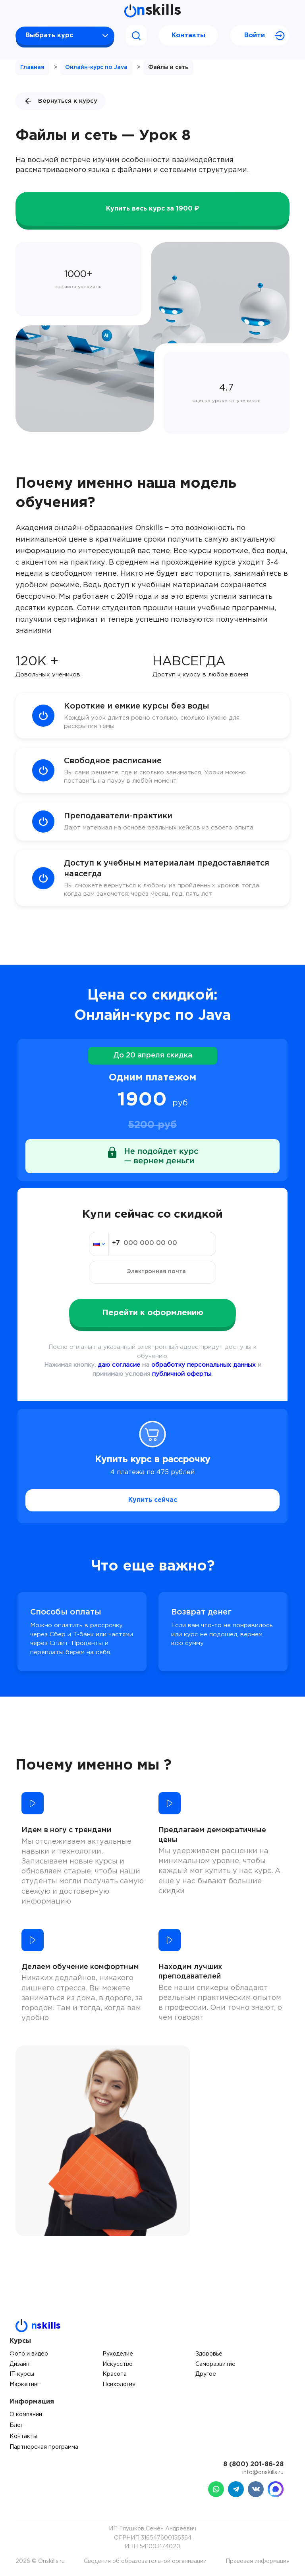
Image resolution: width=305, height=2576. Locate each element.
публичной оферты (181, 1374)
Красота (114, 2374)
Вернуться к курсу (60, 101)
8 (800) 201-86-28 (253, 2464)
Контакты (188, 35)
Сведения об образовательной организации (145, 2561)
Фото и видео (29, 2354)
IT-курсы (22, 2374)
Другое (205, 2374)
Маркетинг (25, 2384)
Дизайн (19, 2364)
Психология (118, 2384)
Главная (32, 67)
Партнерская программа (44, 2447)
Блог (16, 2425)
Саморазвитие (215, 2364)
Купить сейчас (152, 1500)
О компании (26, 2414)
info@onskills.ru (263, 2472)
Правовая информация (258, 2561)
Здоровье (208, 2354)
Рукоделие (117, 2354)
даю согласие (119, 1364)
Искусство (117, 2364)
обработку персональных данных (203, 1364)
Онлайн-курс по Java (96, 67)
